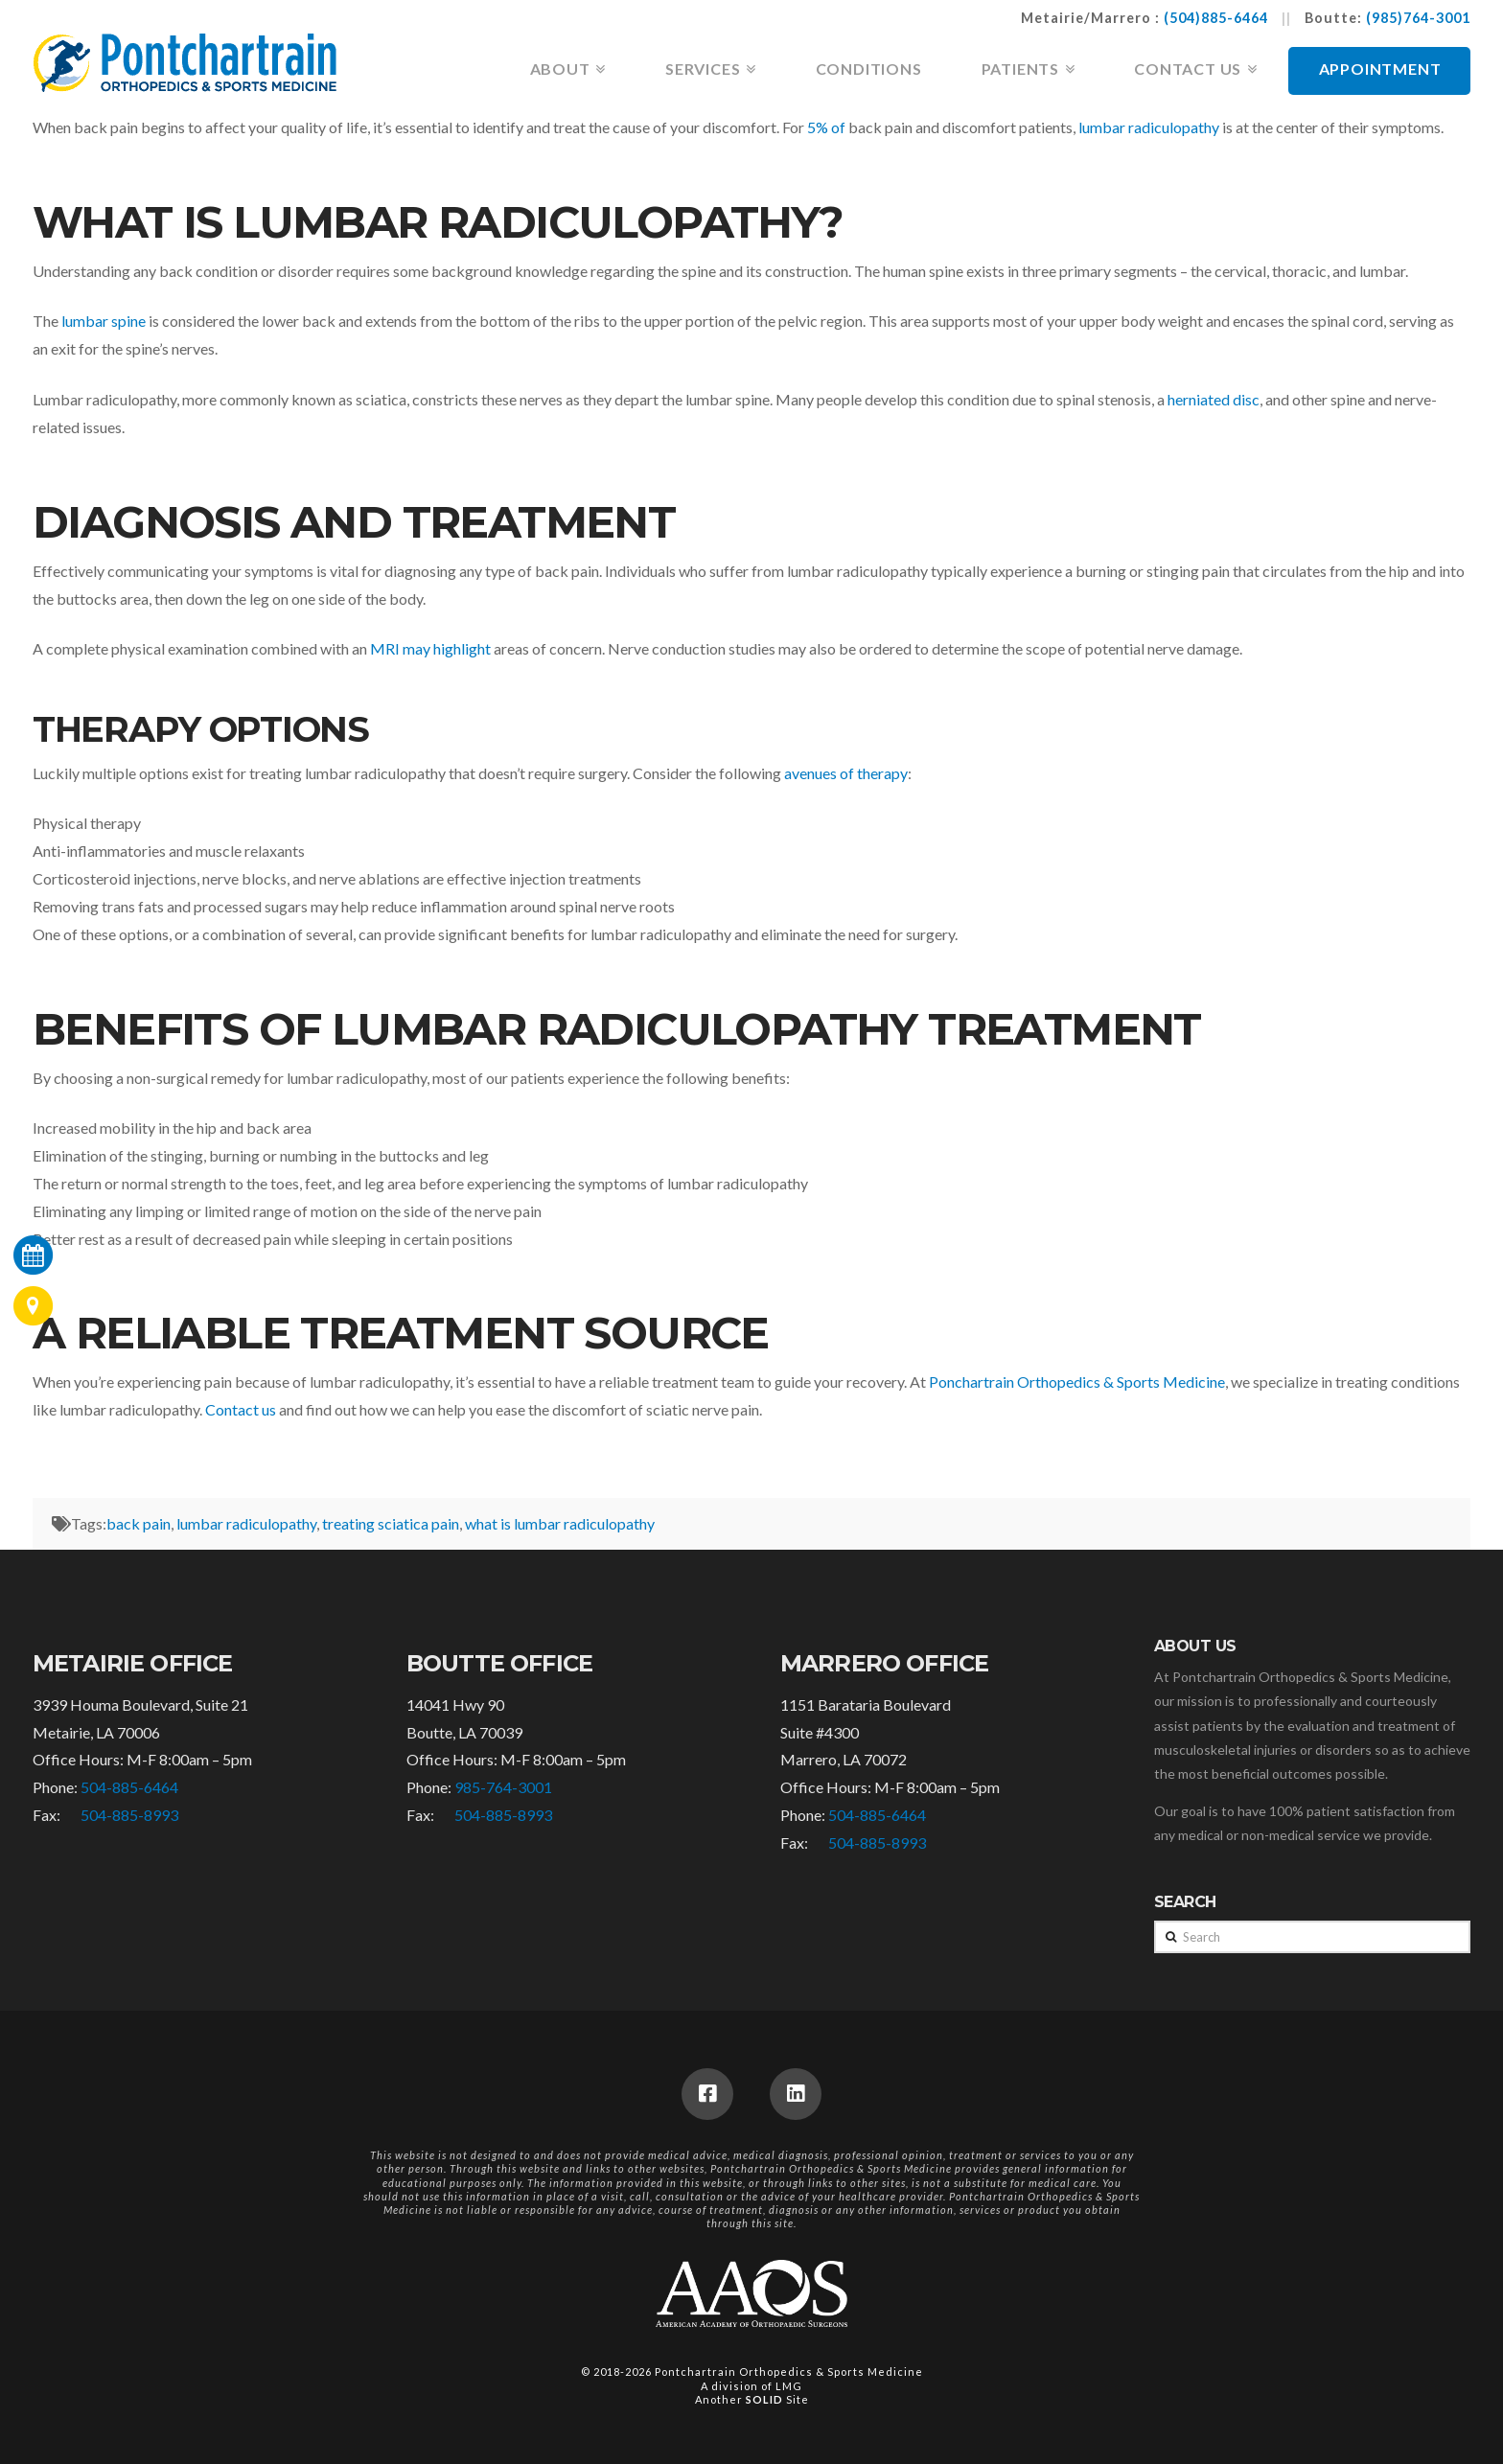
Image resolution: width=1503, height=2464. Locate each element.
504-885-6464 (129, 1787)
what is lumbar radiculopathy (560, 1523)
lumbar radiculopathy (246, 1523)
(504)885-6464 (1216, 18)
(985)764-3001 (1418, 18)
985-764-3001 (503, 1787)
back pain (138, 1523)
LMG (788, 2386)
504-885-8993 (129, 1815)
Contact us (240, 1409)
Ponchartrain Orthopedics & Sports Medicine (1077, 1381)
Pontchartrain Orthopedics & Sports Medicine (789, 2371)
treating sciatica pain (390, 1523)
